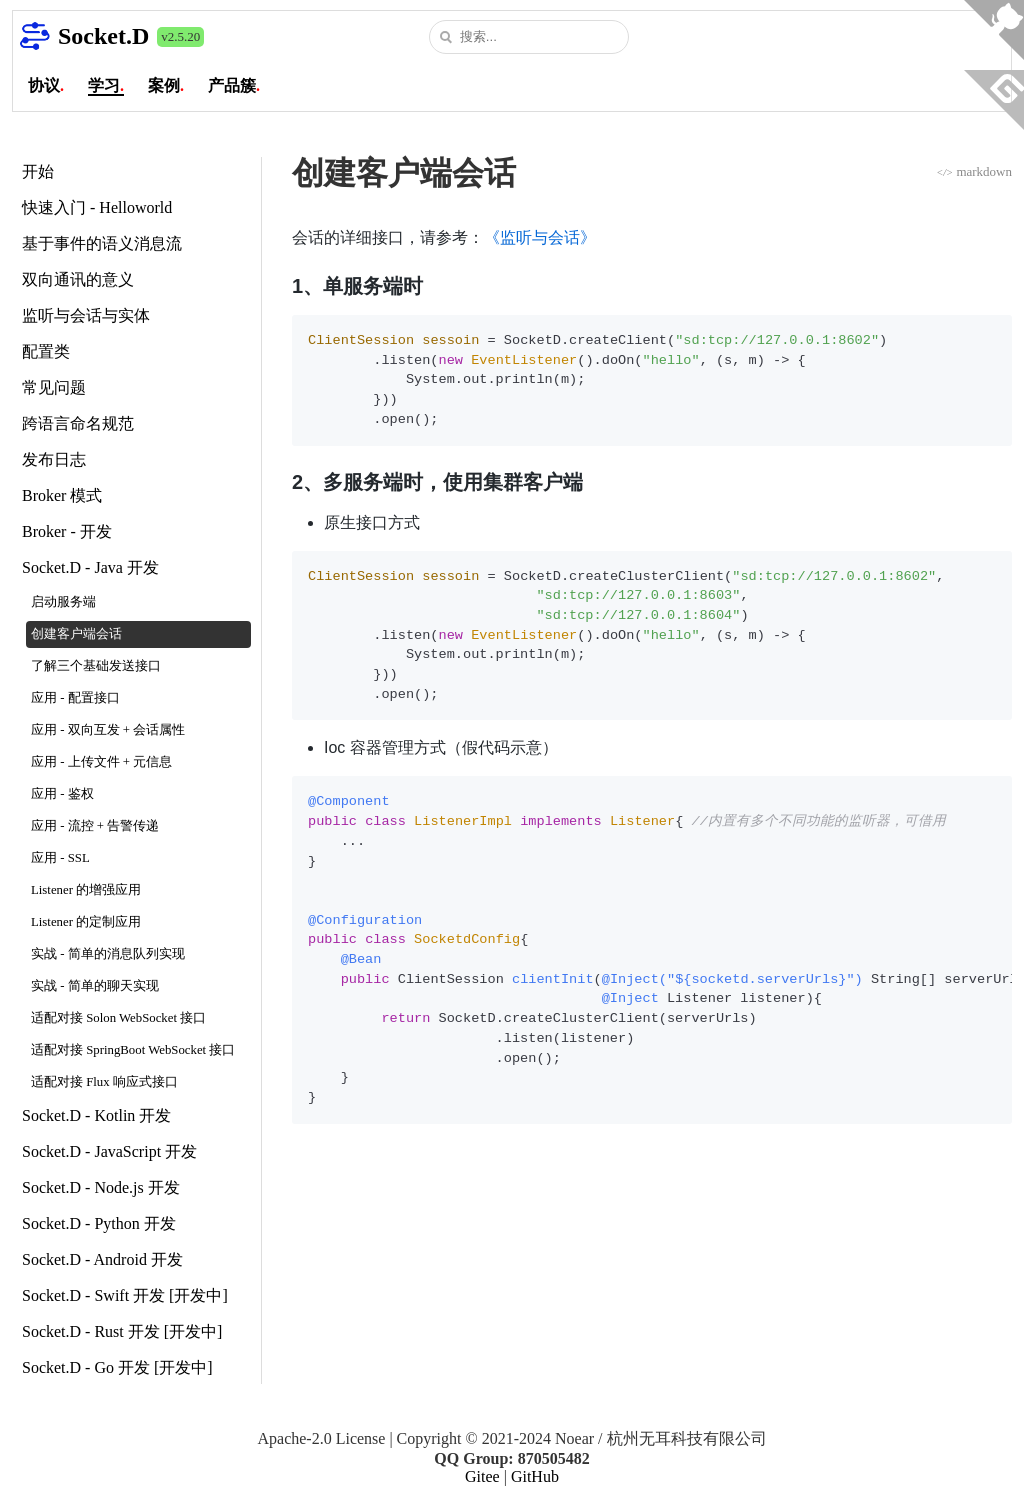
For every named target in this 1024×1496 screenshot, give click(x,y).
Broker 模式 (62, 495)
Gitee (482, 1476)
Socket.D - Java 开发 (90, 567)
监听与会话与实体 (86, 315)
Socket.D (103, 36)
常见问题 (54, 387)
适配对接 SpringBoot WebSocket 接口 (133, 1050)
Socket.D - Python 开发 (99, 1223)
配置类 (46, 351)
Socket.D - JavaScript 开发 (109, 1151)
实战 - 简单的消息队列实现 (108, 954)
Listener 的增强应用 (86, 890)
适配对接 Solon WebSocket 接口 (118, 1018)
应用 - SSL (60, 858)
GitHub (535, 1476)
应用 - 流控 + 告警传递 (95, 826)
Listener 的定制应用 (86, 922)
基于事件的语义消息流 (102, 243)
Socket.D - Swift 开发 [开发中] (125, 1295)
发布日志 (54, 459)
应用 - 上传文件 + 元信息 (101, 762)
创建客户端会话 (76, 634)
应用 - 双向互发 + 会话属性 (108, 730)
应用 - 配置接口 (75, 698)
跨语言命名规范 (78, 423)
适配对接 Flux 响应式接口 (104, 1082)
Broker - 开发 (67, 531)
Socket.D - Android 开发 (102, 1259)
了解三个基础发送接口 (96, 666)
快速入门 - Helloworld (97, 207)
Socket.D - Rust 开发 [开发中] (122, 1331)
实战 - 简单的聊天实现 (95, 986)
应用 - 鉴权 (62, 794)
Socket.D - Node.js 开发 (101, 1187)
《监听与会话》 (540, 237)
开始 (38, 171)
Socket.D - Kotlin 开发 (96, 1115)
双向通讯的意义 (78, 279)
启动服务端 (63, 602)
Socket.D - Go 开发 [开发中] (117, 1367)
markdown (974, 171)
